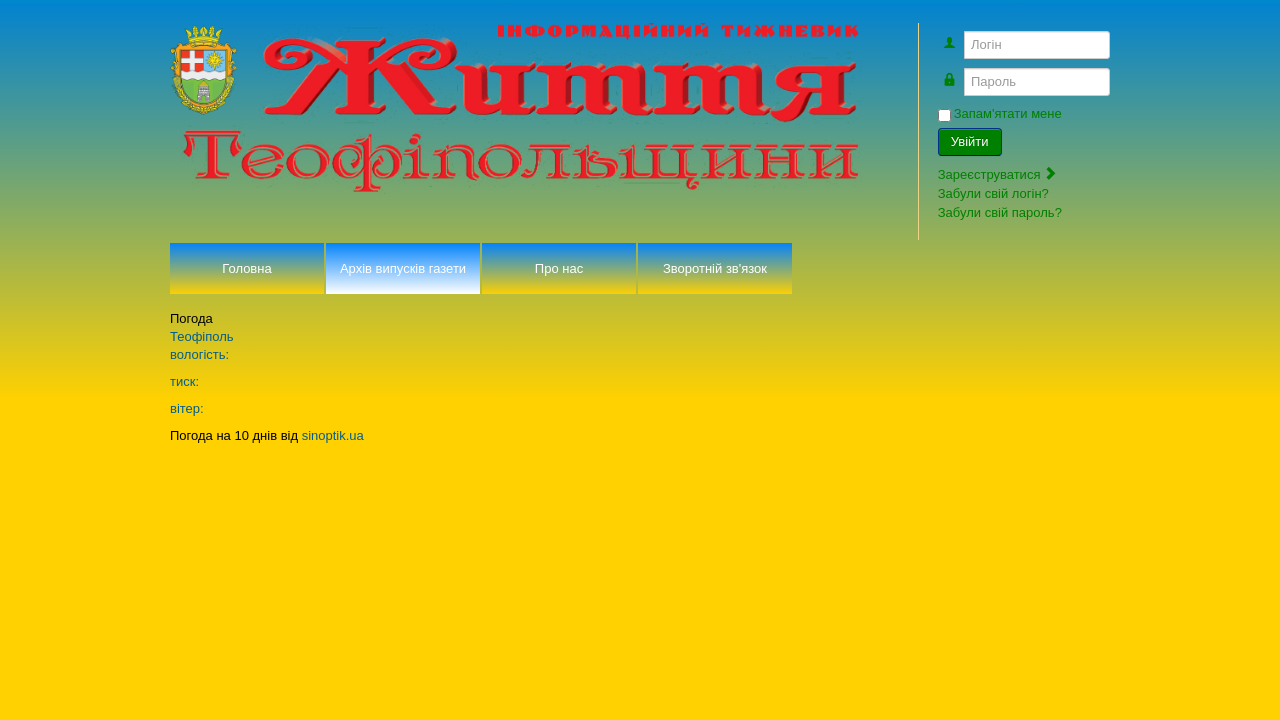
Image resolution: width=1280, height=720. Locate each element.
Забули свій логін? (993, 193)
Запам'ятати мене (1008, 113)
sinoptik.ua (333, 435)
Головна (246, 268)
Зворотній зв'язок (715, 268)
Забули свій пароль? (1000, 212)
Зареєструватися (998, 174)
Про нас (559, 268)
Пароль (960, 72)
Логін (960, 35)
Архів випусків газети (403, 268)
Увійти (970, 141)
